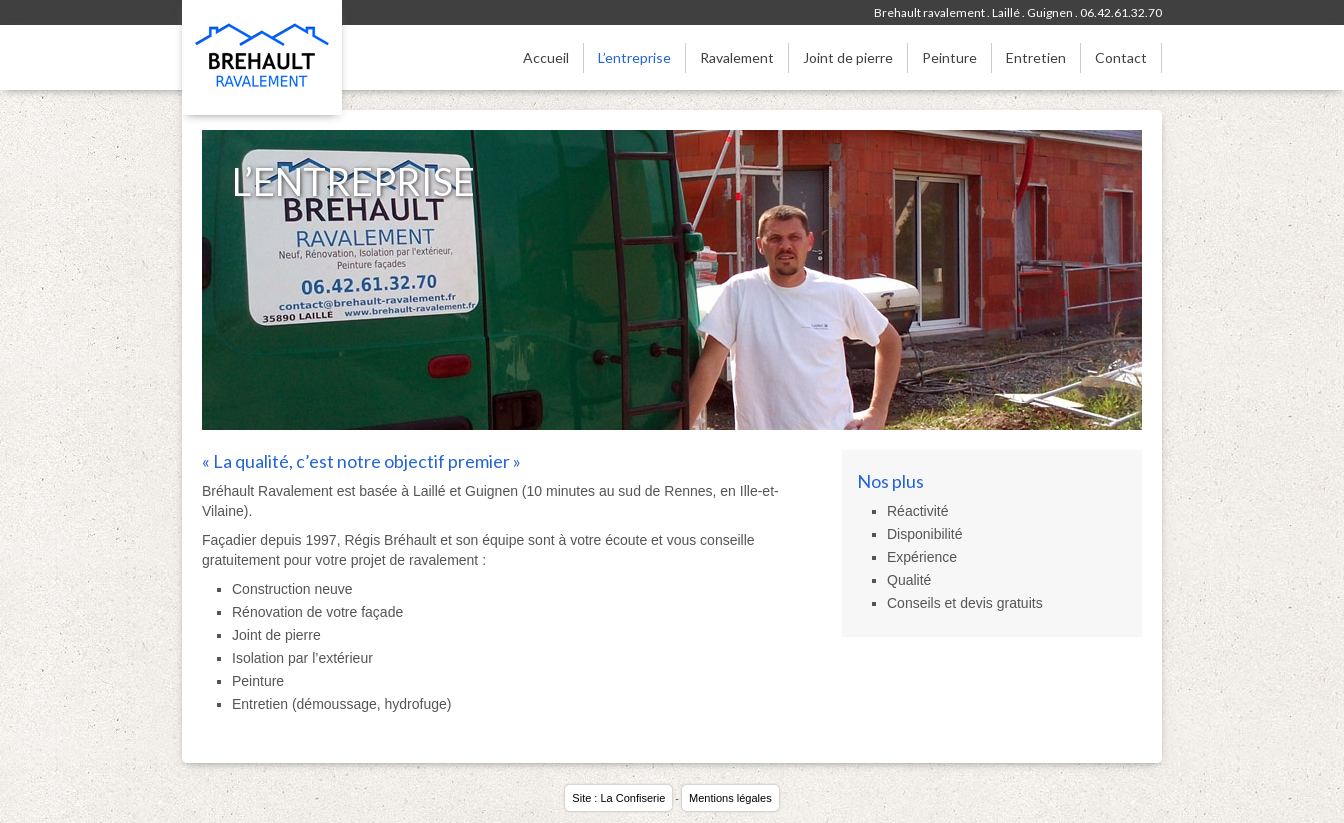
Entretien (1036, 57)
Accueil (546, 57)
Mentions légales (730, 798)
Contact (1121, 57)
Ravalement (737, 57)
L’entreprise (634, 57)
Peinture (949, 57)
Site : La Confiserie (618, 798)
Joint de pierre (848, 57)
